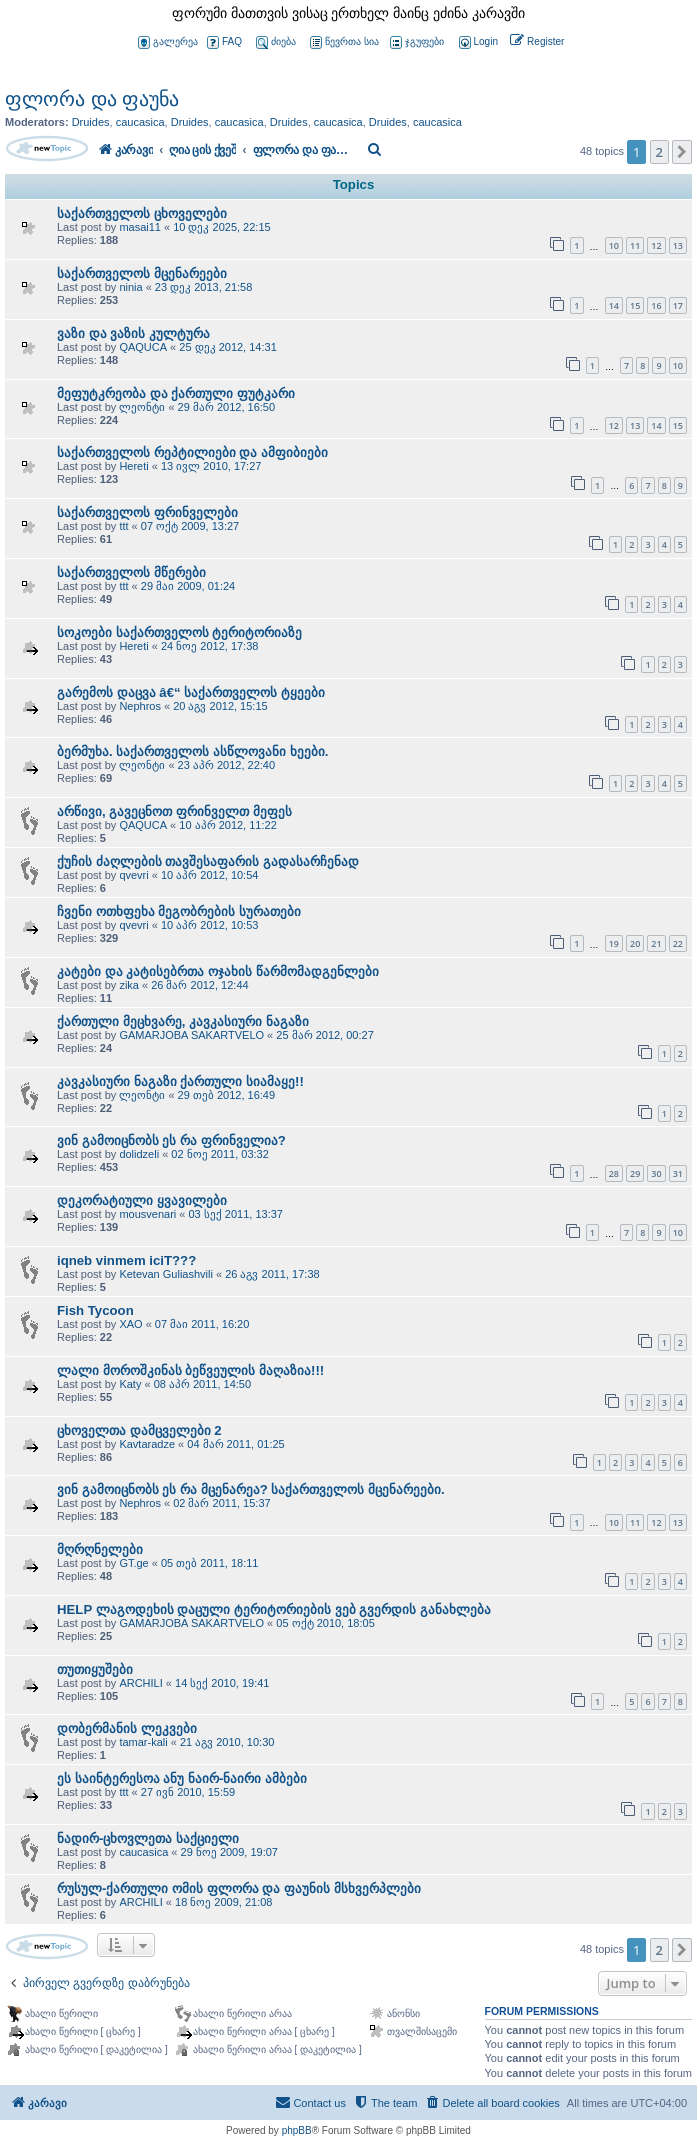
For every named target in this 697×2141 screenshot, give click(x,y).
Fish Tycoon (95, 1310)
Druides (91, 122)
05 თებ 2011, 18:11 (209, 1563)
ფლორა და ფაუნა (92, 99)
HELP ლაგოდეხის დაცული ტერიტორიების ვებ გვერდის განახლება (274, 1609)
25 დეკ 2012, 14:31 (227, 347)
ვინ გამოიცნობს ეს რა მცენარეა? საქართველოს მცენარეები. (251, 1489)
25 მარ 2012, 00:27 (324, 1035)
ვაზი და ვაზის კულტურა (133, 333)
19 (614, 943)
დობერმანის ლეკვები (127, 1728)
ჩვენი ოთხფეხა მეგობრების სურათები (179, 911)
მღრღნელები (100, 1549)
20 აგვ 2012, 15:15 (220, 706)
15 (635, 305)
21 (656, 943)
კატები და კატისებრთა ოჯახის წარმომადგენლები (218, 971)
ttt (123, 526)
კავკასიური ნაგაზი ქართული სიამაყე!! (180, 1081)
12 (656, 245)
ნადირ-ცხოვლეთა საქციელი (148, 1838)
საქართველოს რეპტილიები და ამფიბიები (192, 452)
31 (678, 1173)
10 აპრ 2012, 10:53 (209, 925)
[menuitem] (477, 42)
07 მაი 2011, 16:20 (202, 1324)
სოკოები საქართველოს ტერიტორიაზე (179, 632)
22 (678, 943)
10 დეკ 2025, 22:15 (221, 227)
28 (614, 1173)
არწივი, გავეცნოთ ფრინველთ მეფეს (174, 811)
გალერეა (168, 42)
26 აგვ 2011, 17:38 (272, 1274)
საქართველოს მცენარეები (142, 273)
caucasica (140, 122)
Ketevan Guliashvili (166, 1274)
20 (635, 943)
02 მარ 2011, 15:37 (221, 1503)
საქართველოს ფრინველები (147, 512)
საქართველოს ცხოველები (142, 213)
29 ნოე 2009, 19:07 (229, 1852)
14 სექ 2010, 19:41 (222, 1683)
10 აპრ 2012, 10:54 (209, 875)
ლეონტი (142, 407)
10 (614, 245)
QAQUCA (143, 347)
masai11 (140, 227)
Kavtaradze (147, 1444)
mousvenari (147, 1214)
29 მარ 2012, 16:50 (226, 407)
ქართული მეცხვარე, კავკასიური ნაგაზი (183, 1021)
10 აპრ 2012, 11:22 (227, 825)
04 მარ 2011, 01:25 (235, 1444)
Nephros (140, 706)
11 (635, 245)
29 (635, 1173)
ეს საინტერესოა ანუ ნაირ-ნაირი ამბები (182, 1778)
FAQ (224, 42)
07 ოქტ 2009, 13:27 (190, 526)
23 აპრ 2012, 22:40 (226, 765)
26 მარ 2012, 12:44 (199, 985)
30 (656, 1173)
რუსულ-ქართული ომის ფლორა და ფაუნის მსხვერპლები (239, 1888)
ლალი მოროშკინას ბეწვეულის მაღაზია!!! (190, 1370)
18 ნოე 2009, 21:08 (223, 1902)
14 (614, 305)
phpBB (297, 2130)
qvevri (133, 875)
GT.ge (133, 1563)
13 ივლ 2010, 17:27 (211, 466)
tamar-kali (143, 1742)
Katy (130, 1384)
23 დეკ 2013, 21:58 (203, 287)
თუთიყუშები (95, 1669)
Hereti (133, 466)
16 (656, 305)
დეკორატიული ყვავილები (142, 1200)
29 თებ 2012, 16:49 (226, 1095)
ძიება (276, 42)
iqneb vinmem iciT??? (126, 1260)
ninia (130, 287)
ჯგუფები (417, 42)
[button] (682, 152)
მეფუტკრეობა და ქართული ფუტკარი (176, 393)
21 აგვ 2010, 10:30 (227, 1742)
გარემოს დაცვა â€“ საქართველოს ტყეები (191, 692)
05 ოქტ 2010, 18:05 (325, 1623)
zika (129, 985)
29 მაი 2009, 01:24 (188, 586)
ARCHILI (140, 1683)
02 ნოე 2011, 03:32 (219, 1154)
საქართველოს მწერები (131, 572)
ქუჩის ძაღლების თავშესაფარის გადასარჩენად (208, 861)
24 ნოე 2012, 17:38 (209, 646)
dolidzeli (139, 1154)
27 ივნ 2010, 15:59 (188, 1792)
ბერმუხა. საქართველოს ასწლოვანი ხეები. (192, 751)
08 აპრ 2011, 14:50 (202, 1384)
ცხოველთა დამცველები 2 (139, 1430)
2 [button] (659, 152)
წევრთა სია (344, 42)
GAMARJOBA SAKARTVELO (191, 1035)
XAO (130, 1324)
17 (678, 305)
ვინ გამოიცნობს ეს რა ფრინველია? (171, 1140)
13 (678, 245)
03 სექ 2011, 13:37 (235, 1214)
